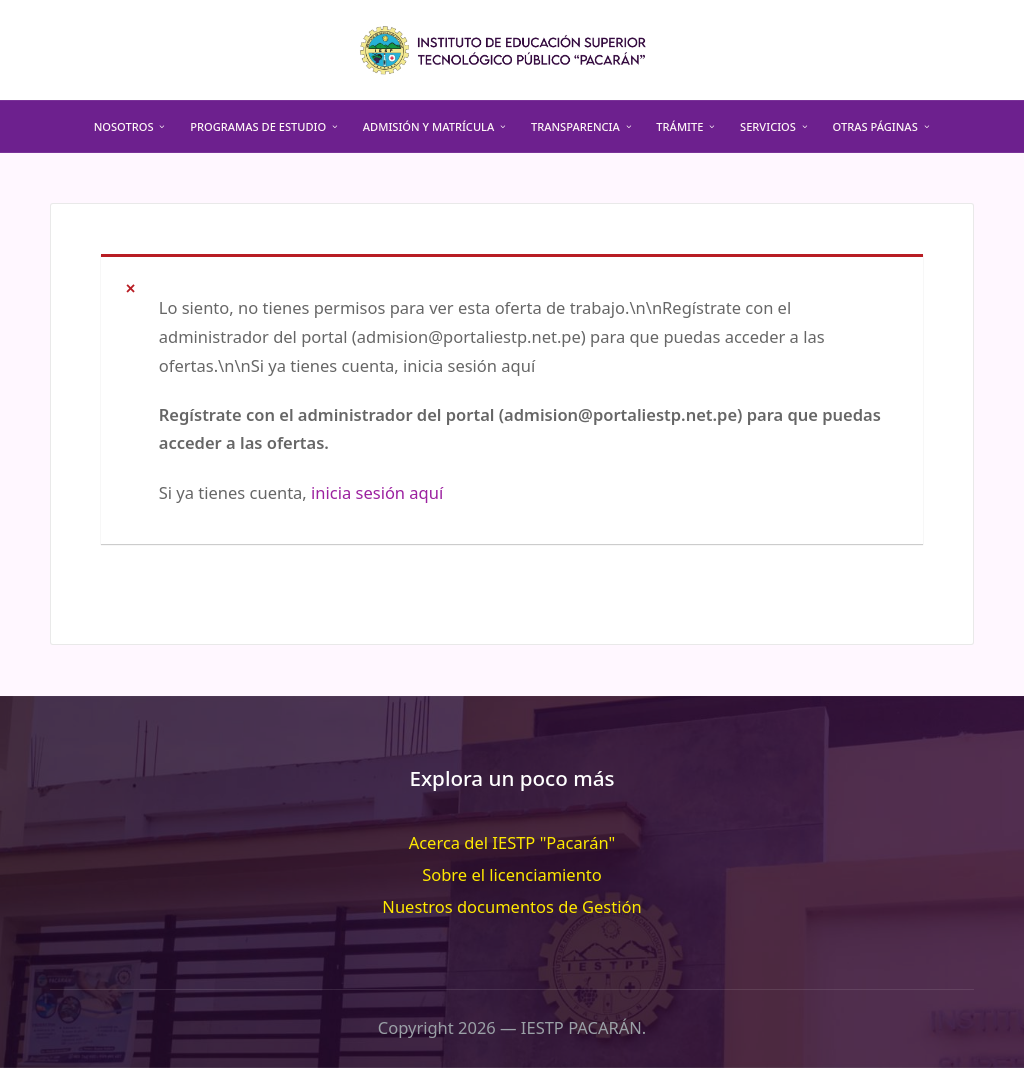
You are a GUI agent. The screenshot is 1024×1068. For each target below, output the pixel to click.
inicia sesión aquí (377, 492)
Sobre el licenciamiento (512, 874)
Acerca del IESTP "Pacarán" (512, 842)
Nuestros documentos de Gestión (511, 906)
